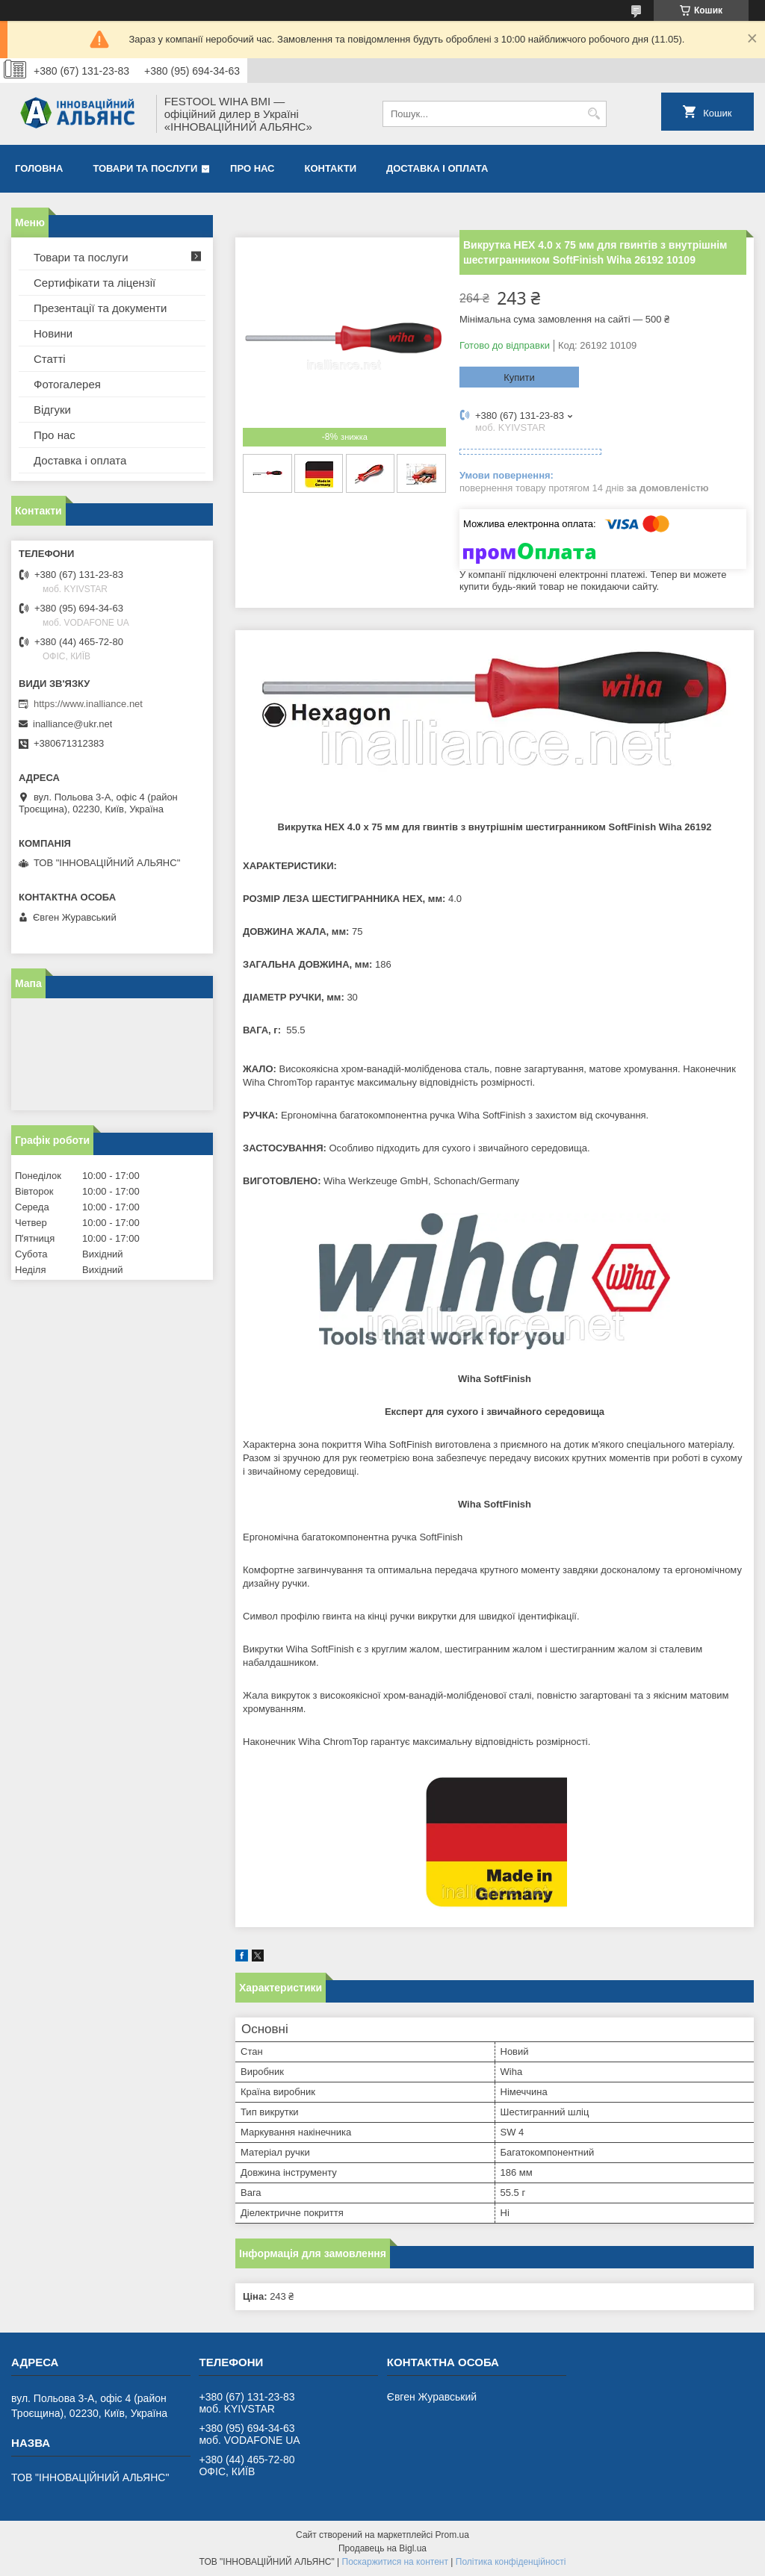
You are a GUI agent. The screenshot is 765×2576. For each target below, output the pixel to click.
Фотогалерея (67, 384)
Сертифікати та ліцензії (94, 282)
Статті (50, 358)
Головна (39, 168)
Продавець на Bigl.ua (382, 2548)
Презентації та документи (100, 308)
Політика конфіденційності (511, 2562)
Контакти (331, 168)
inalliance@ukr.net (72, 723)
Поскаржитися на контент (395, 2562)
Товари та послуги (145, 168)
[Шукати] (593, 114)
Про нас (252, 168)
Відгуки (52, 409)
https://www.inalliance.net (88, 703)
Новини (53, 333)
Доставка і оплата (437, 168)
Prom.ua (452, 2535)
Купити (519, 377)
